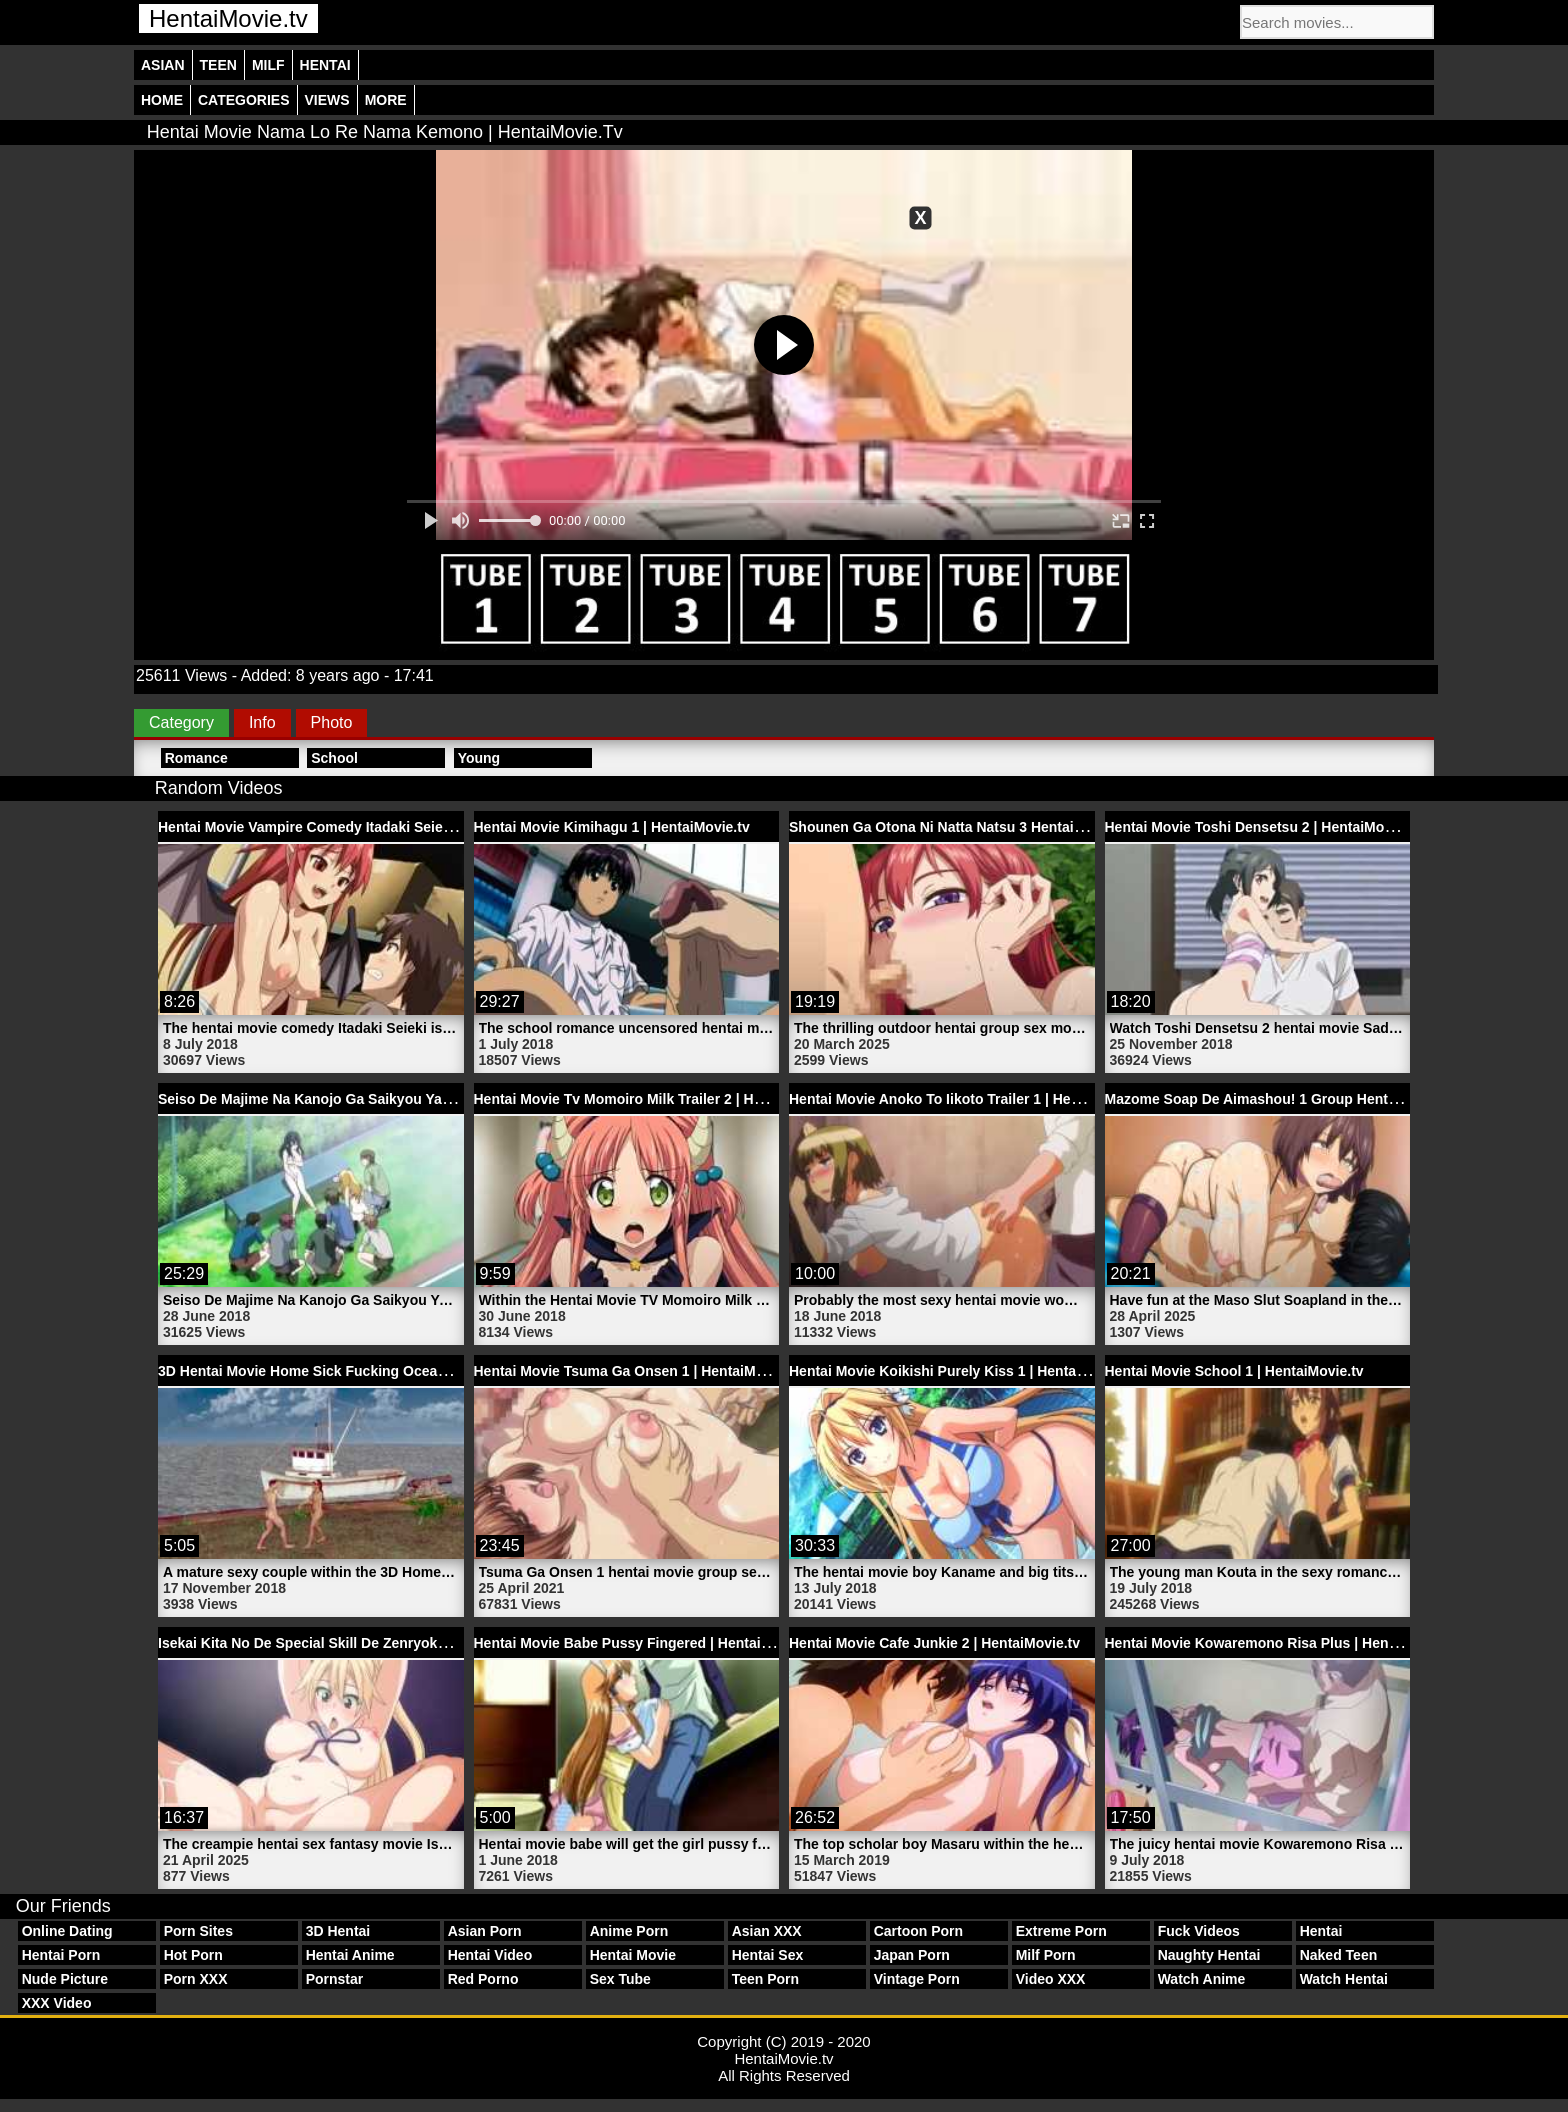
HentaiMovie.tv (228, 18)
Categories (244, 100)
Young (479, 758)
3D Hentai (338, 1931)
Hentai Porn (61, 1955)
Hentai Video (490, 1955)
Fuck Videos (1199, 1931)
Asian (163, 65)
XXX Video (57, 2003)
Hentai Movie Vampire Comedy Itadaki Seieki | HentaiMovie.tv (361, 827)
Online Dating (67, 1931)
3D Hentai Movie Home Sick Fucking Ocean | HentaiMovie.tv (357, 1371)
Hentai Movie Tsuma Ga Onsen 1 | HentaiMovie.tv (637, 1371)
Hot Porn (193, 1955)
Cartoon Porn (918, 1931)
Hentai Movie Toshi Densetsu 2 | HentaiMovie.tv (1263, 827)
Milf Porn (1046, 1955)
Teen (218, 65)
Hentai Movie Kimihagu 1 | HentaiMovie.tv (612, 827)
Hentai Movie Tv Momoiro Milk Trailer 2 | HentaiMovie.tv (658, 1099)
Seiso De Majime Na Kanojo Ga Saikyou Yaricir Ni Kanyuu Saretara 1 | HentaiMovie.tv (440, 1099)
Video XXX (1051, 1979)
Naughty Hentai (1209, 1955)
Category (181, 722)
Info (262, 722)
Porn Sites (198, 1931)
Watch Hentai (1344, 1979)
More (386, 100)
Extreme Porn (1061, 1931)
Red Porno (483, 1979)
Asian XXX (767, 1931)
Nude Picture (65, 1979)
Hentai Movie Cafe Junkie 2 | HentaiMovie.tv (934, 1643)
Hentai (325, 65)
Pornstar (335, 1979)
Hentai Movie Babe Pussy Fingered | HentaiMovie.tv (645, 1643)
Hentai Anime (350, 1955)
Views (327, 100)
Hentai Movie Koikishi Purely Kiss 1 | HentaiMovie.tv (962, 1371)
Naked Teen (1339, 1955)
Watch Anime (1202, 1979)
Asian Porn (485, 1931)
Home (162, 100)
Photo (332, 722)
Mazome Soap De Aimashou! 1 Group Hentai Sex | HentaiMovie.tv (1322, 1099)
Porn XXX (196, 1979)
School (334, 758)
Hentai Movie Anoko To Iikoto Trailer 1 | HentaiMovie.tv (970, 1099)
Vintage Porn (917, 1979)
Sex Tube (620, 1979)
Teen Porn (765, 1979)
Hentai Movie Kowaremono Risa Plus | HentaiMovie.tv (1283, 1643)
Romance (196, 758)
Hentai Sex (768, 1955)
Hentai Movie (633, 1955)
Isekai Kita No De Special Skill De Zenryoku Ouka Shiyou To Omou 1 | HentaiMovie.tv (440, 1643)
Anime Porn (629, 1931)
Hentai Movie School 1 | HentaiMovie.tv (1234, 1371)
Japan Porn (912, 1955)
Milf (268, 65)
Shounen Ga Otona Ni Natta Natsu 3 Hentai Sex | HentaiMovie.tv (1001, 827)
